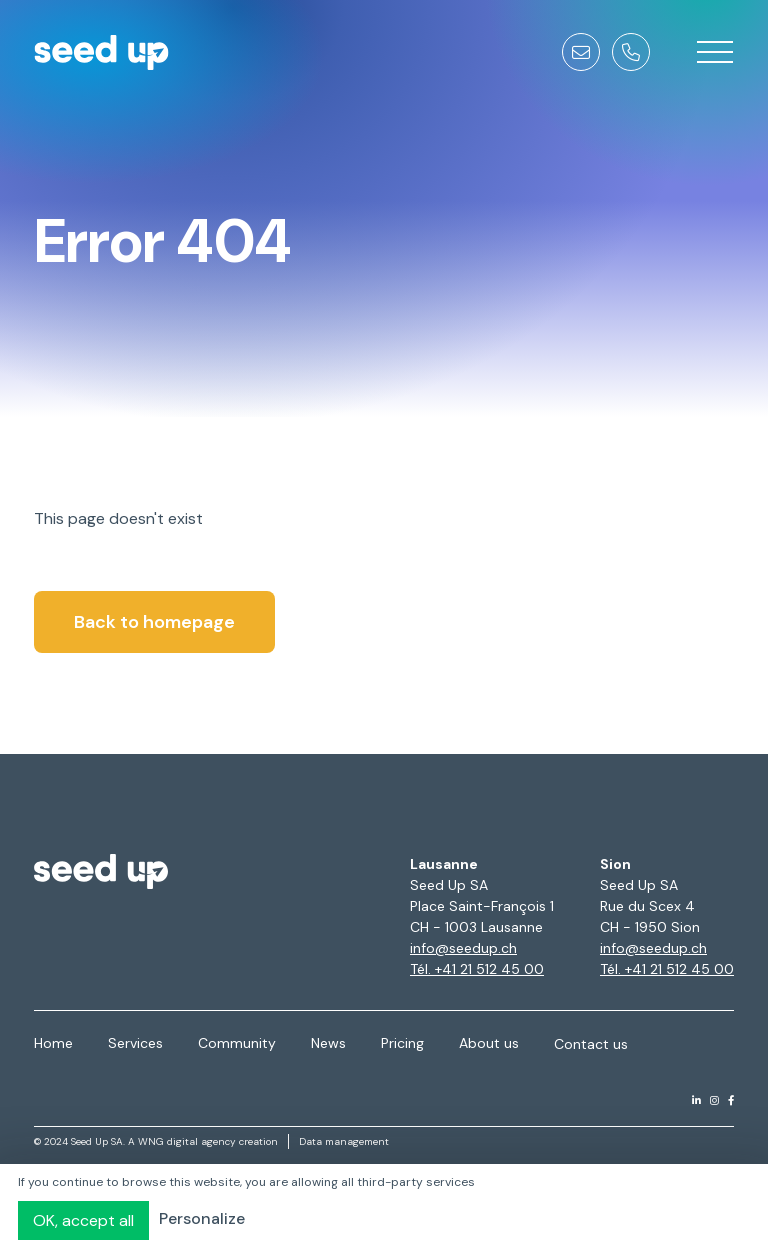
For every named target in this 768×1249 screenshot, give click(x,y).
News (328, 1043)
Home (53, 1043)
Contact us (591, 1044)
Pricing (402, 1043)
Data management (344, 1141)
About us (489, 1043)
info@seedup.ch (463, 948)
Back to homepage (154, 622)
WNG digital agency (187, 1141)
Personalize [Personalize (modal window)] (202, 1218)
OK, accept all (83, 1220)
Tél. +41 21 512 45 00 (477, 969)
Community (237, 1043)
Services (135, 1043)
